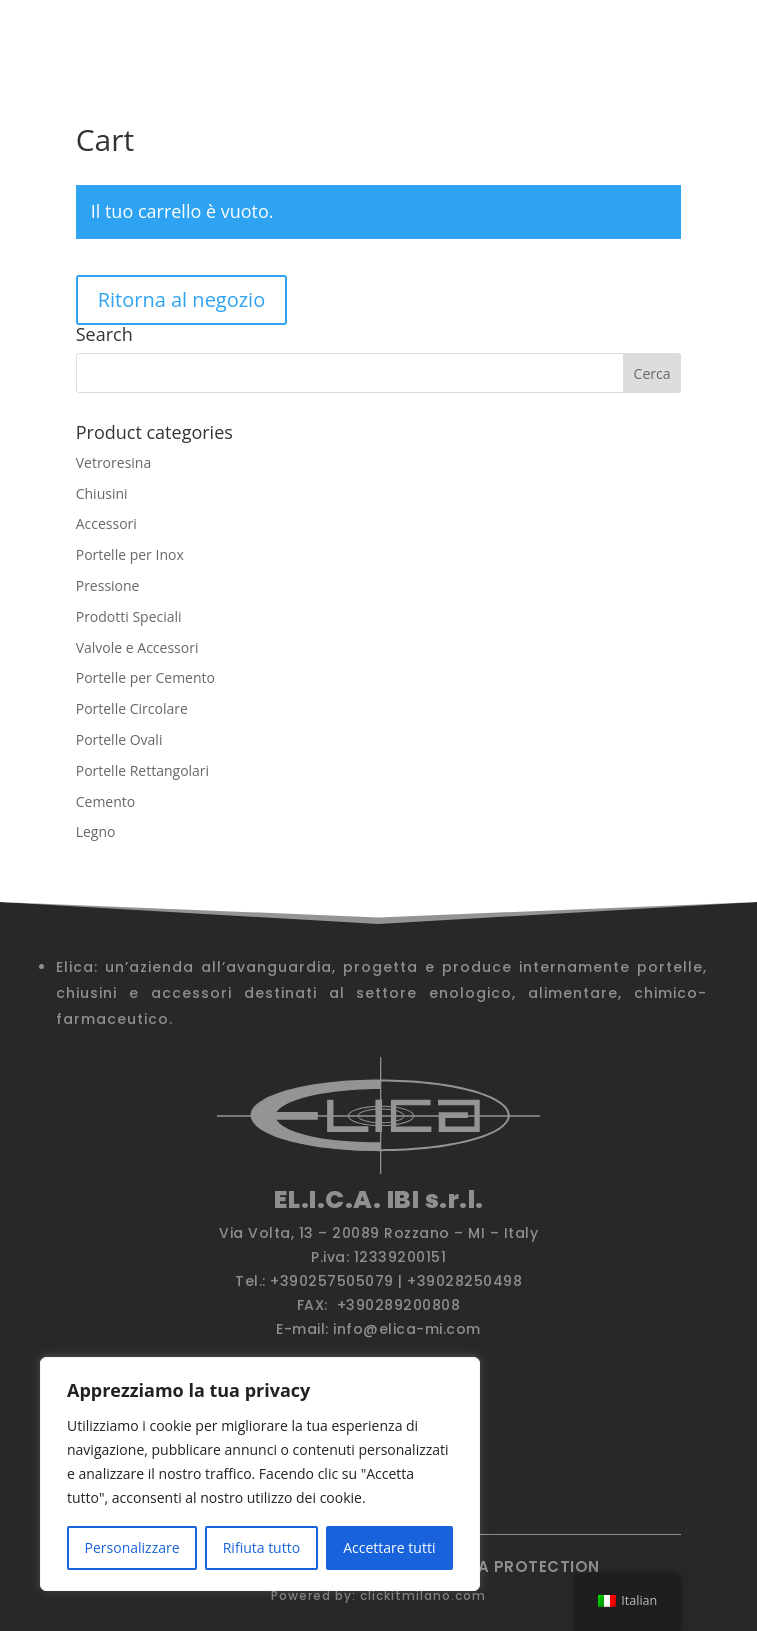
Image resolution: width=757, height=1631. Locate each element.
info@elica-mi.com (407, 1329)
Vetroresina (114, 462)
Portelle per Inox (130, 554)
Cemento (106, 801)
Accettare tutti (389, 1547)
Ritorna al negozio (182, 299)
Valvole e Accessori (137, 647)
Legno (96, 831)
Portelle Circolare (132, 708)
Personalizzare (132, 1547)
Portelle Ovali (119, 739)
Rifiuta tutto (261, 1547)
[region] (260, 1474)
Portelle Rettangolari (142, 770)
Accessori (106, 523)
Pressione (108, 585)
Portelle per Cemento (145, 677)
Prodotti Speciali (129, 616)
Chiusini (102, 493)
